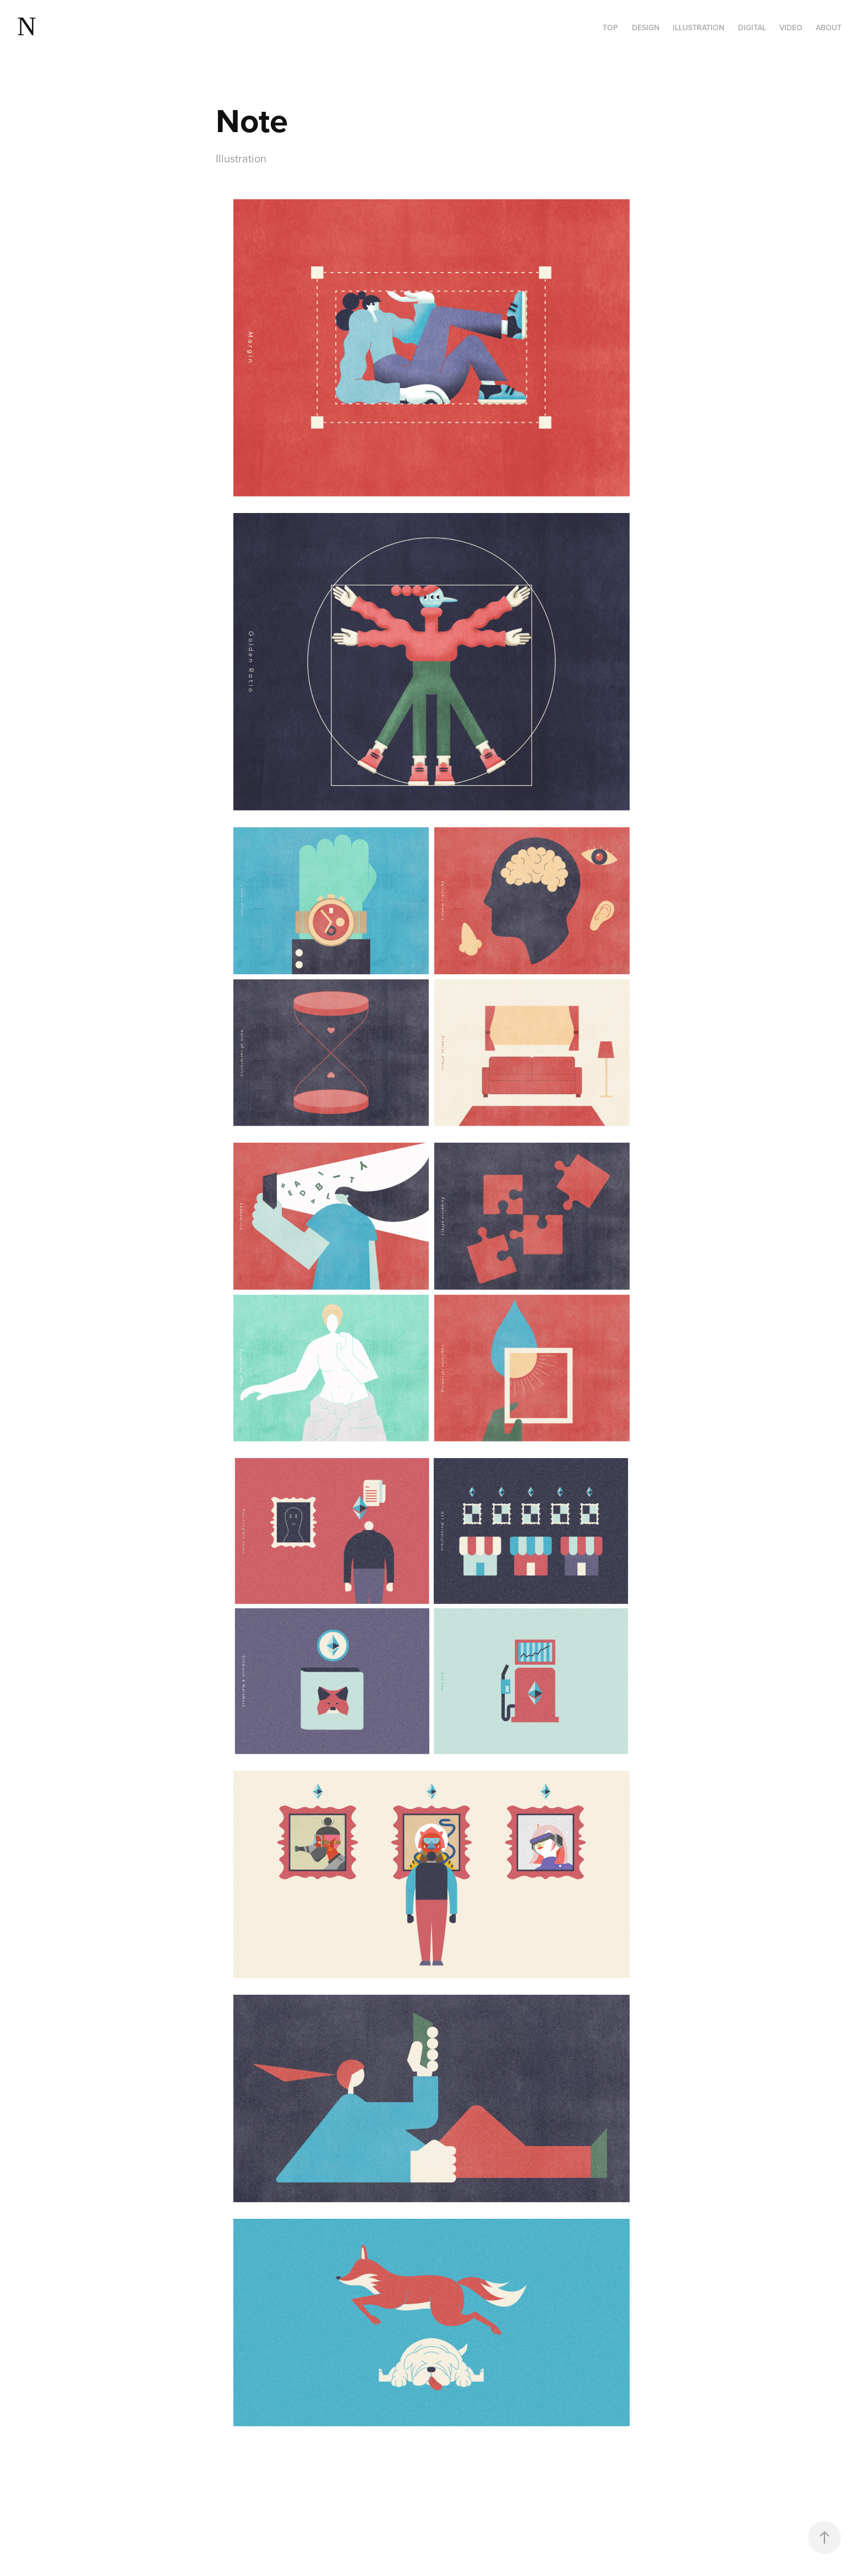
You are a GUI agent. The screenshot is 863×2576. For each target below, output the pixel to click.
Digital (752, 27)
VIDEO (790, 27)
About (829, 27)
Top (610, 27)
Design (645, 27)
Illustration (698, 27)
